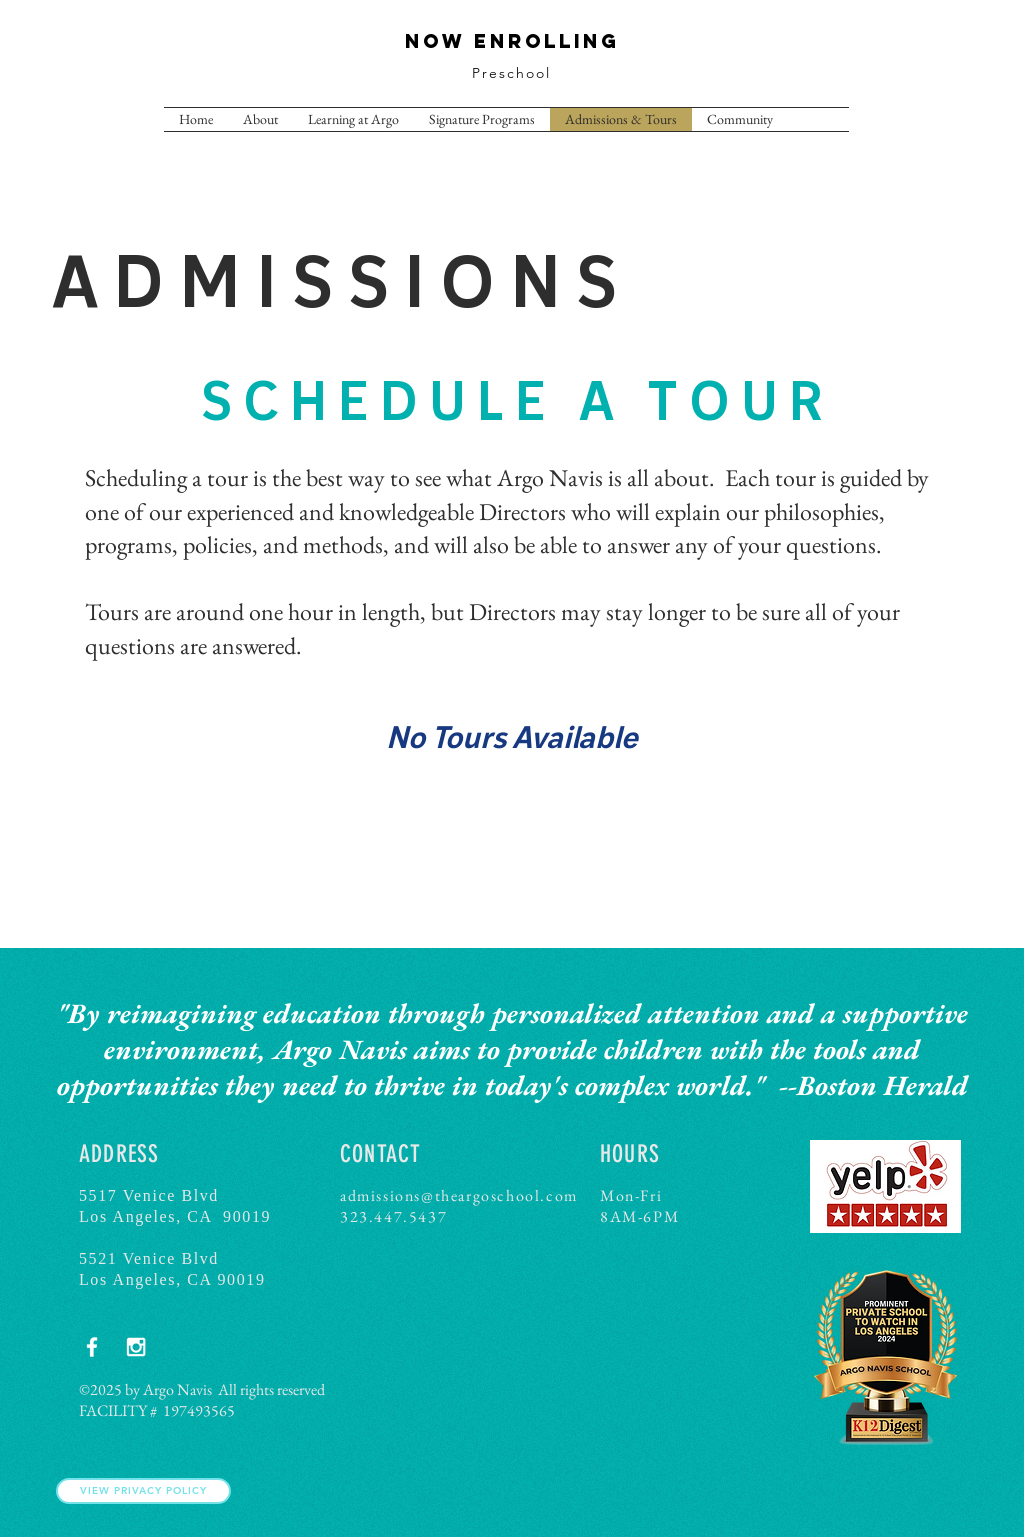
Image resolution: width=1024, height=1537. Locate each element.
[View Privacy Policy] (143, 1491)
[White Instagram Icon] (136, 1347)
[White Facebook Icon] (92, 1347)
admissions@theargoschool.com (459, 1195)
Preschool (512, 73)
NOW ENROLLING (512, 41)
